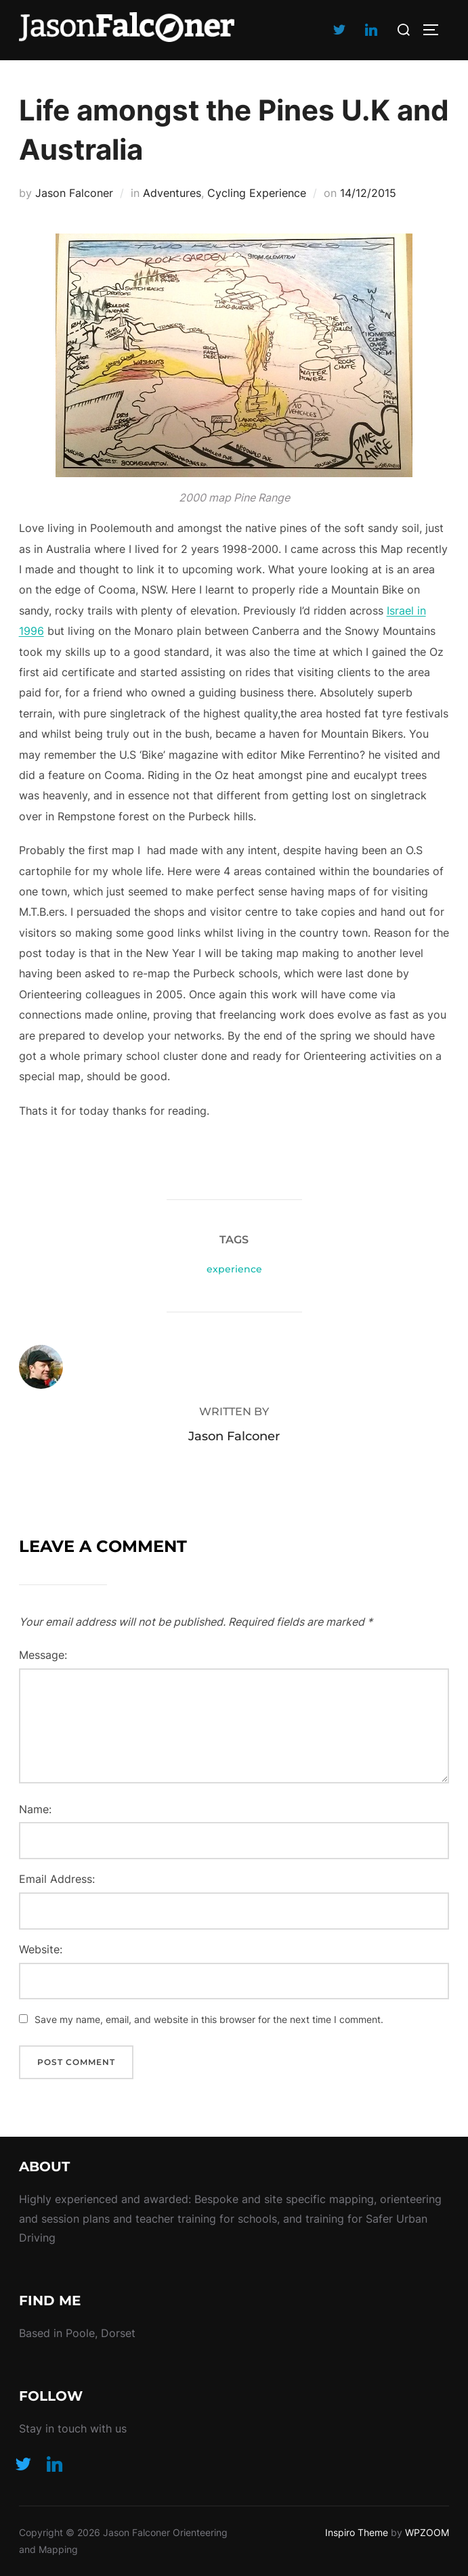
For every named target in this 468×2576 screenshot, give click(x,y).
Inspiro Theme (356, 2532)
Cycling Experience (256, 193)
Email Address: (57, 1879)
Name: (35, 1809)
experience (234, 1269)
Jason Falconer (74, 193)
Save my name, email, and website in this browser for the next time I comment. (209, 2019)
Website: (40, 1949)
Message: (43, 1655)
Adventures (172, 193)
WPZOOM (427, 2532)
